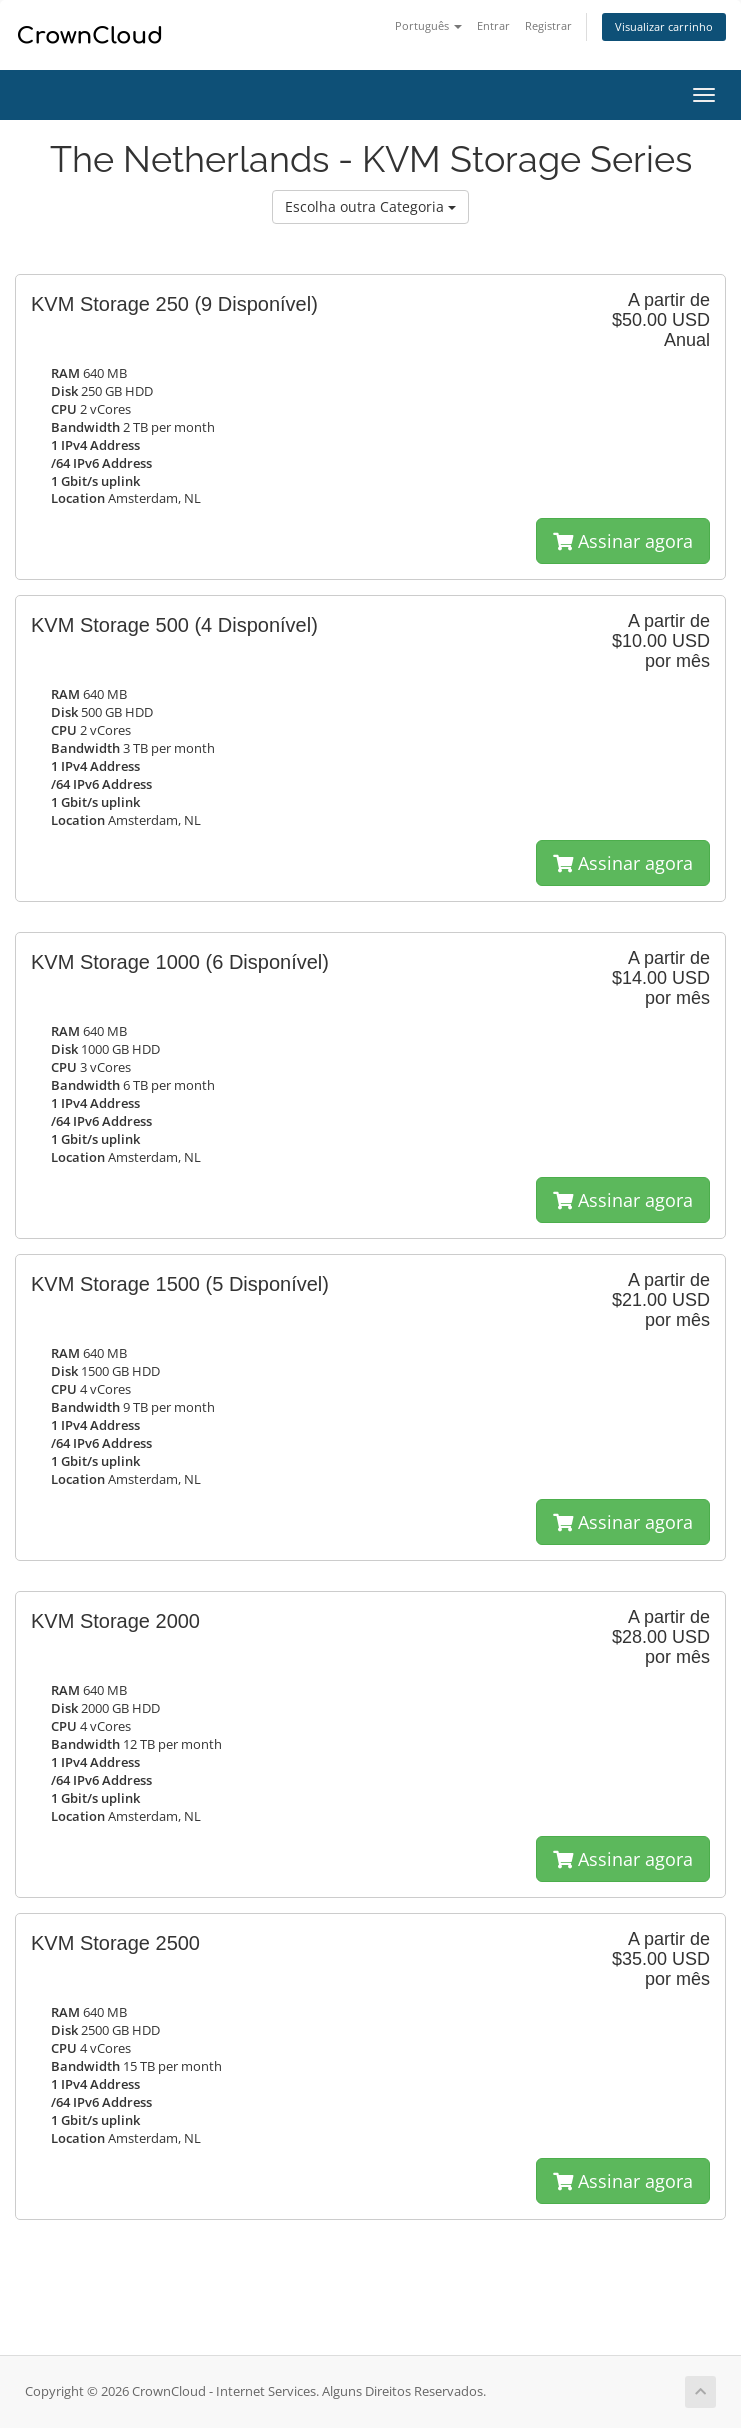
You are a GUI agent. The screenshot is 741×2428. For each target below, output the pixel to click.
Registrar (548, 25)
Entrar (493, 25)
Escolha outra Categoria (370, 206)
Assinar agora (623, 541)
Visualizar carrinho (664, 26)
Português (428, 25)
